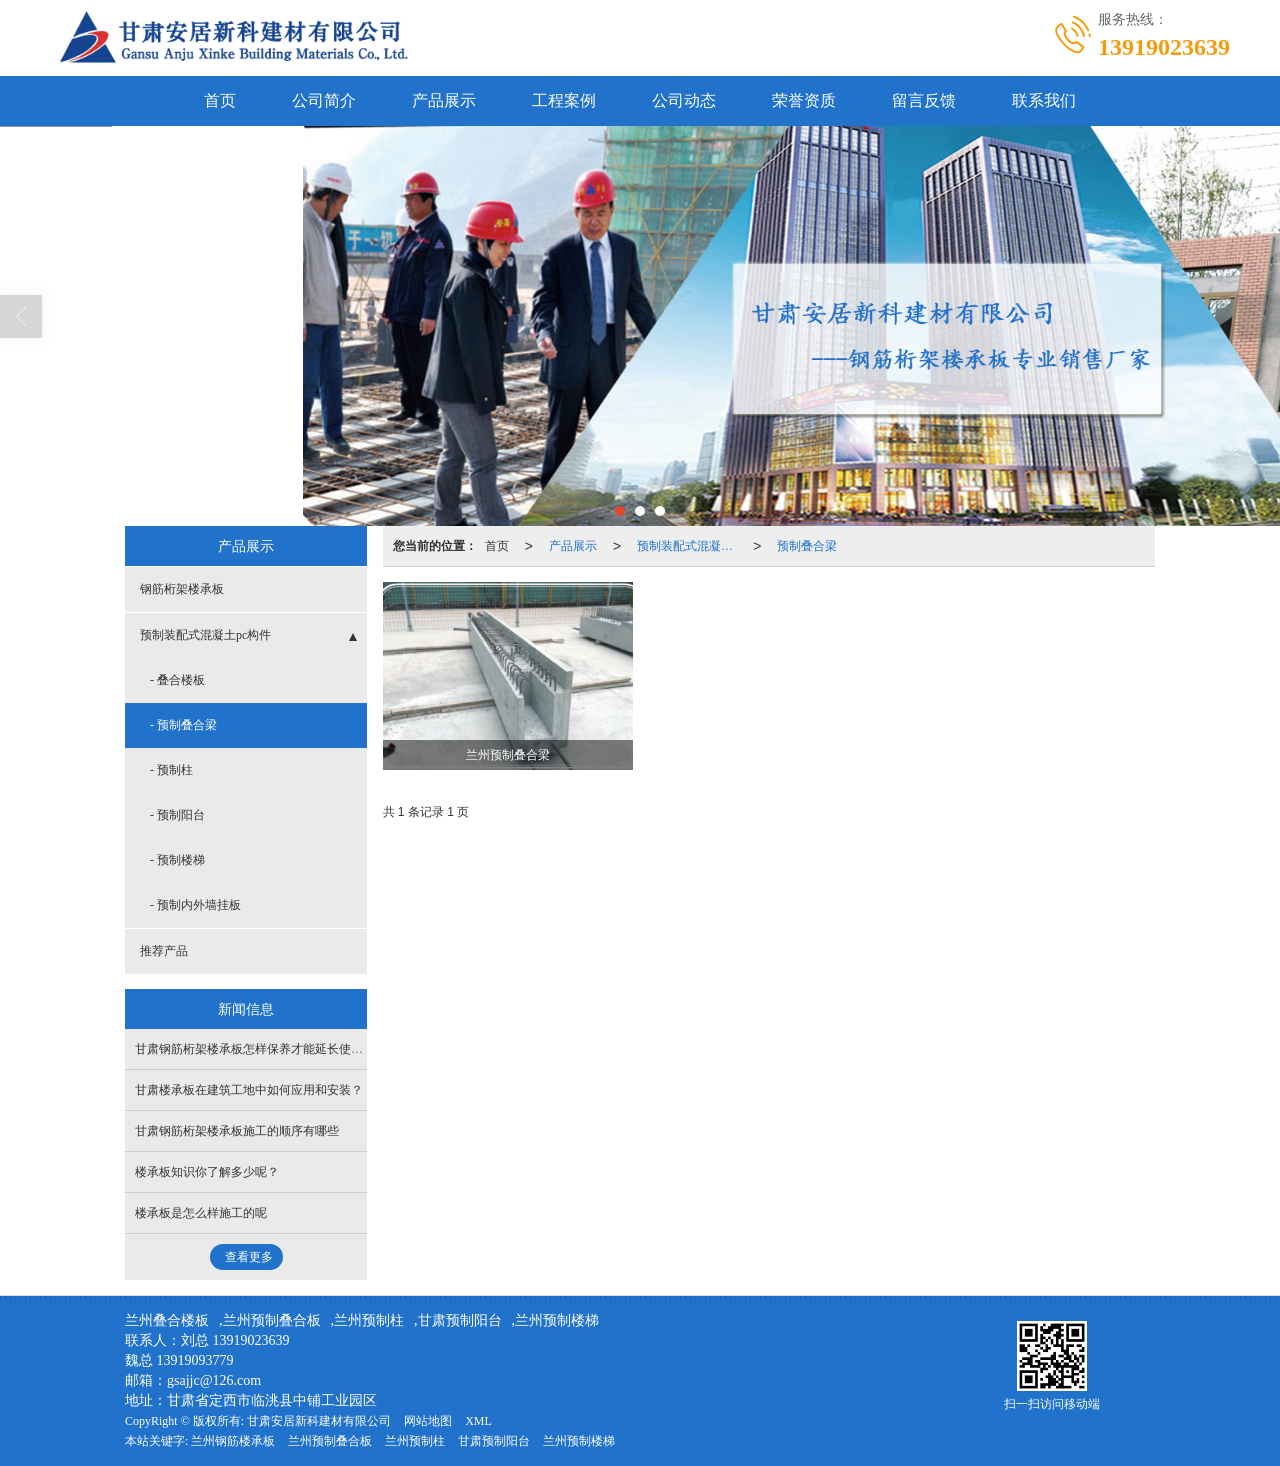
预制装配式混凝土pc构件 (691, 546)
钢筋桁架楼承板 (182, 589)
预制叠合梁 (807, 546)
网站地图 (428, 1421)
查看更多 (249, 1257)
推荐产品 (164, 951)
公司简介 (324, 100)
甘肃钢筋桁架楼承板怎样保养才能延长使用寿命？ (267, 1049)
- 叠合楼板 (177, 680)
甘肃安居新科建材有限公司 (319, 1421)
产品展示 (444, 100)
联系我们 (1044, 100)
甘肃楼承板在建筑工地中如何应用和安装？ (249, 1090)
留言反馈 (924, 100)
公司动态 (684, 100)
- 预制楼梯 (177, 860)
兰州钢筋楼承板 (233, 1441)
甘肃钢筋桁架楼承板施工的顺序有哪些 (237, 1131)
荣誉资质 (804, 100)
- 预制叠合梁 (183, 725)
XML (478, 1421)
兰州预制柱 (369, 1320)
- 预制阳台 (177, 815)
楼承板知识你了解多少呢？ (207, 1172)
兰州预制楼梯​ (579, 1441)
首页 (220, 100)
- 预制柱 (171, 770)
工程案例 (564, 100)
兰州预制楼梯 (557, 1320)
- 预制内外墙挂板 (195, 905)
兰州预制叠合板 (272, 1320)
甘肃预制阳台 (460, 1320)
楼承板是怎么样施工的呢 (201, 1213)
